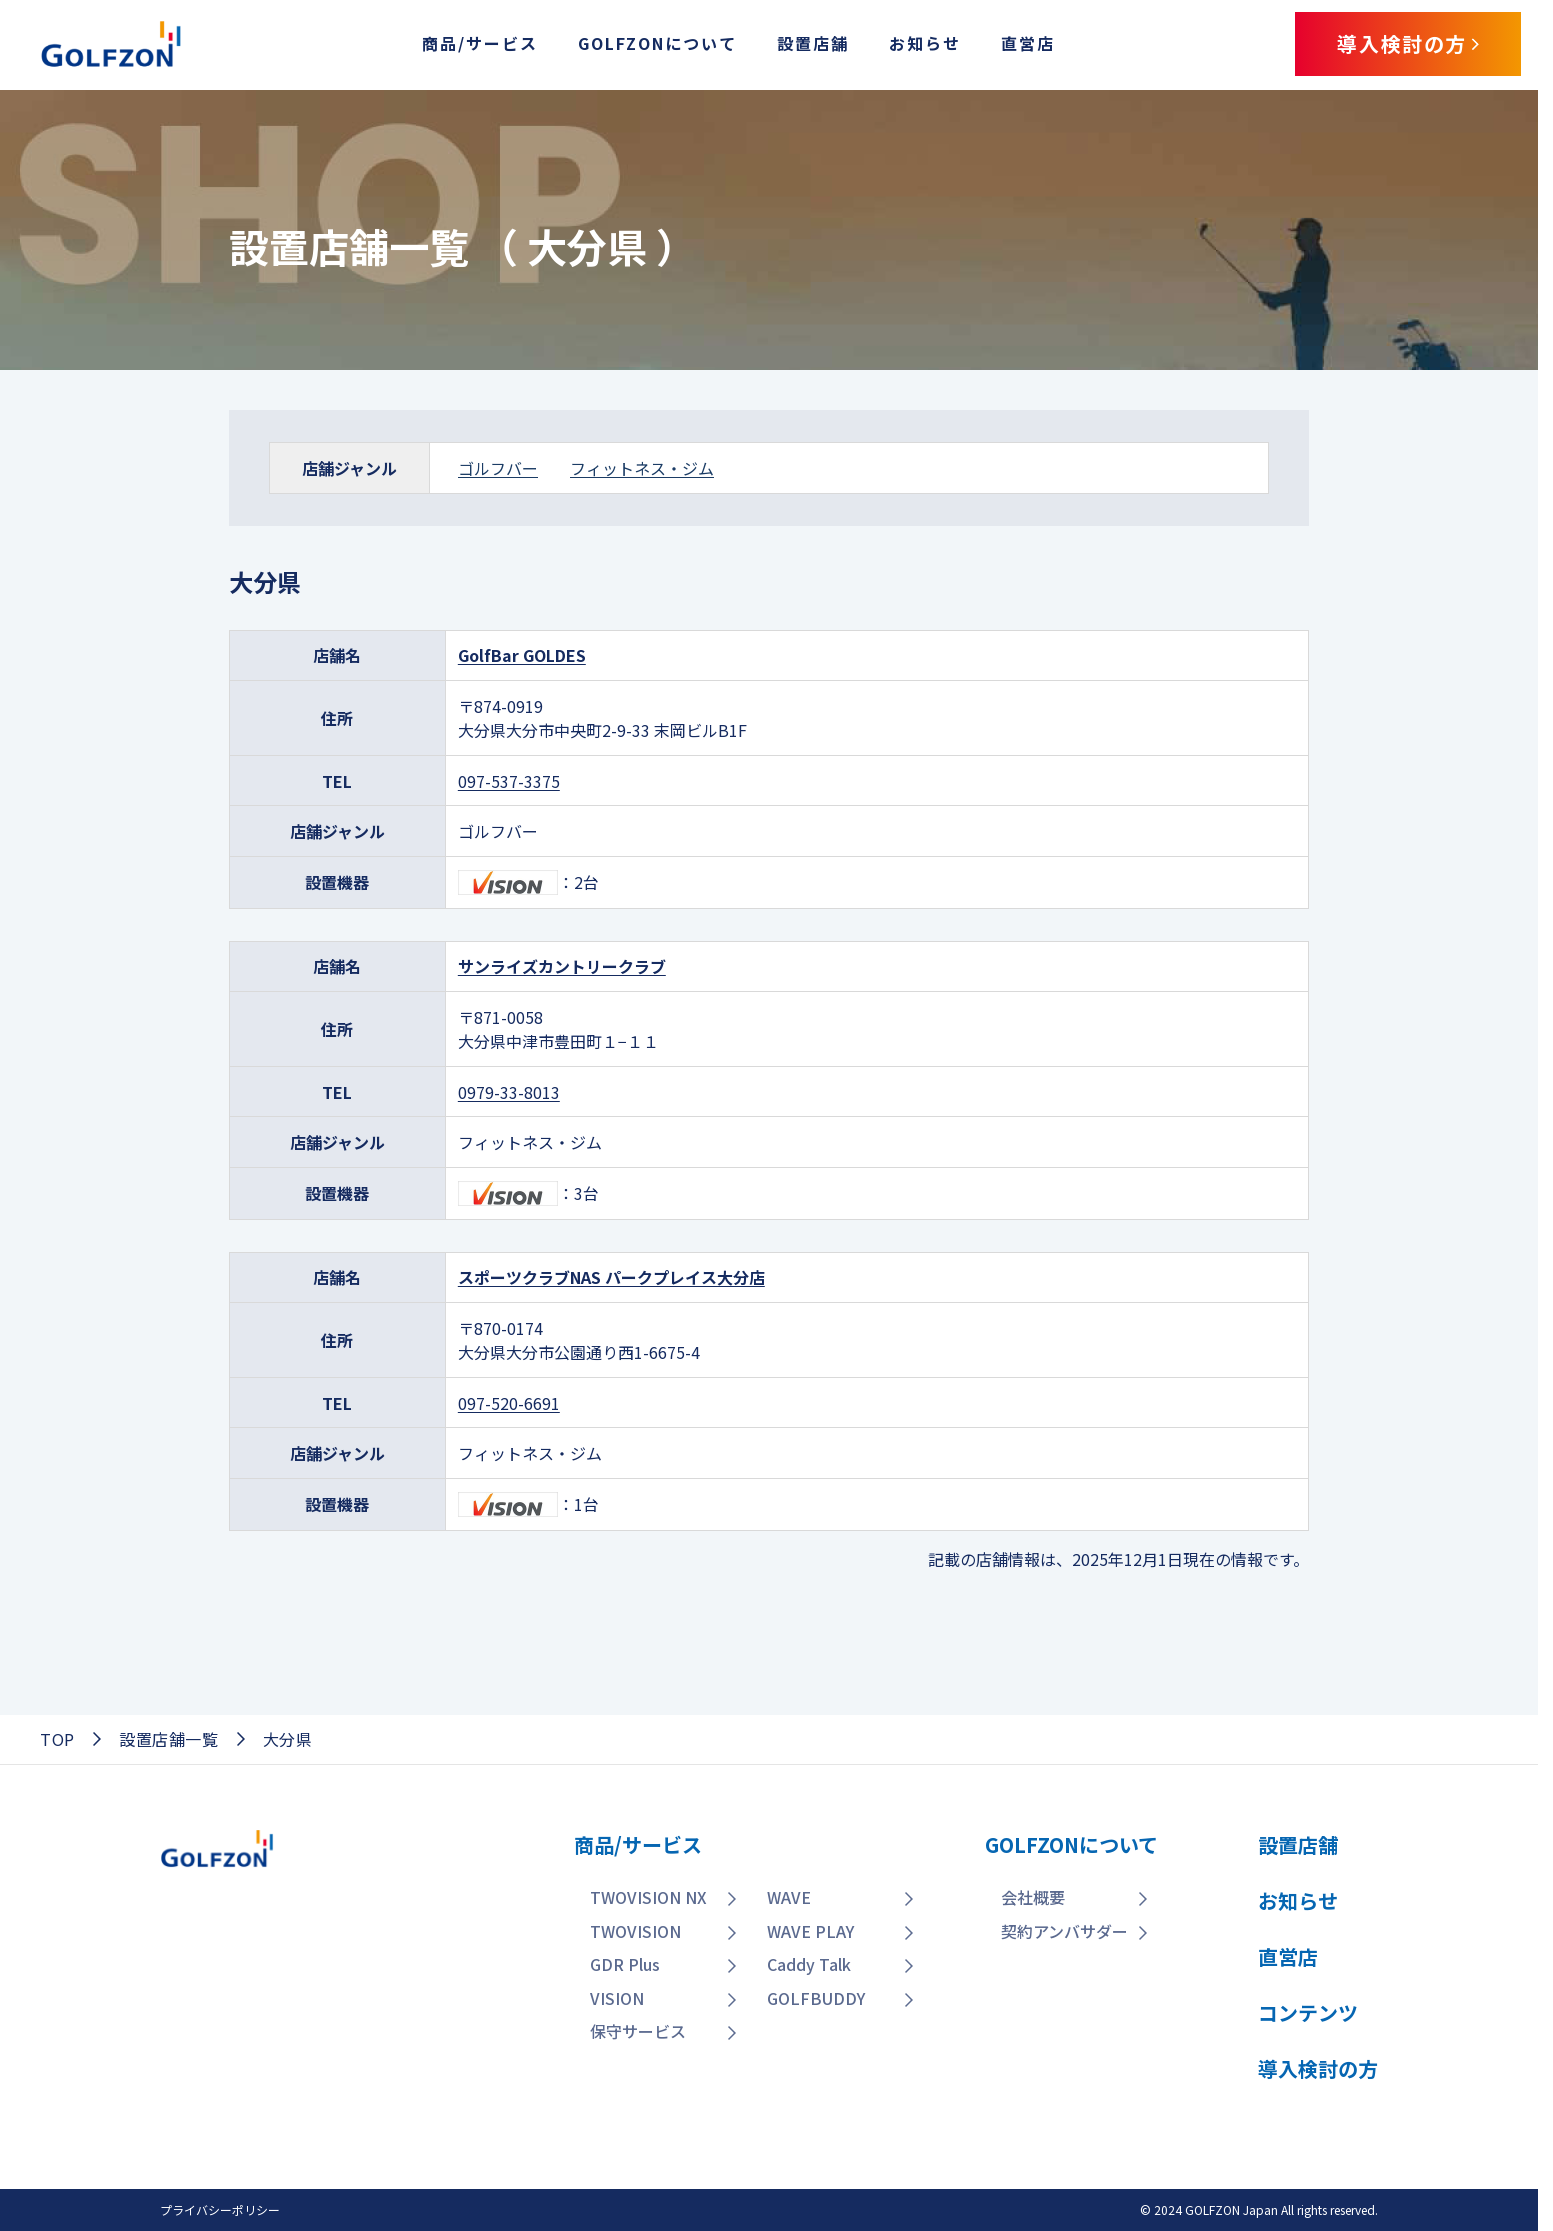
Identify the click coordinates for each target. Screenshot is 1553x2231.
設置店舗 (813, 43)
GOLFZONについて (657, 43)
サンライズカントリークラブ (562, 966)
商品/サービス (480, 43)
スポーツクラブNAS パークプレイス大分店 (611, 1277)
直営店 (1028, 43)
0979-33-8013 (509, 1092)
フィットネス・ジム (642, 468)
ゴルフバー (498, 468)
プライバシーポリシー (220, 2209)
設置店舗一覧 (169, 1739)
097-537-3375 (509, 781)
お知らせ (925, 43)
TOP (57, 1739)
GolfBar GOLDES (522, 655)
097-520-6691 (509, 1403)
